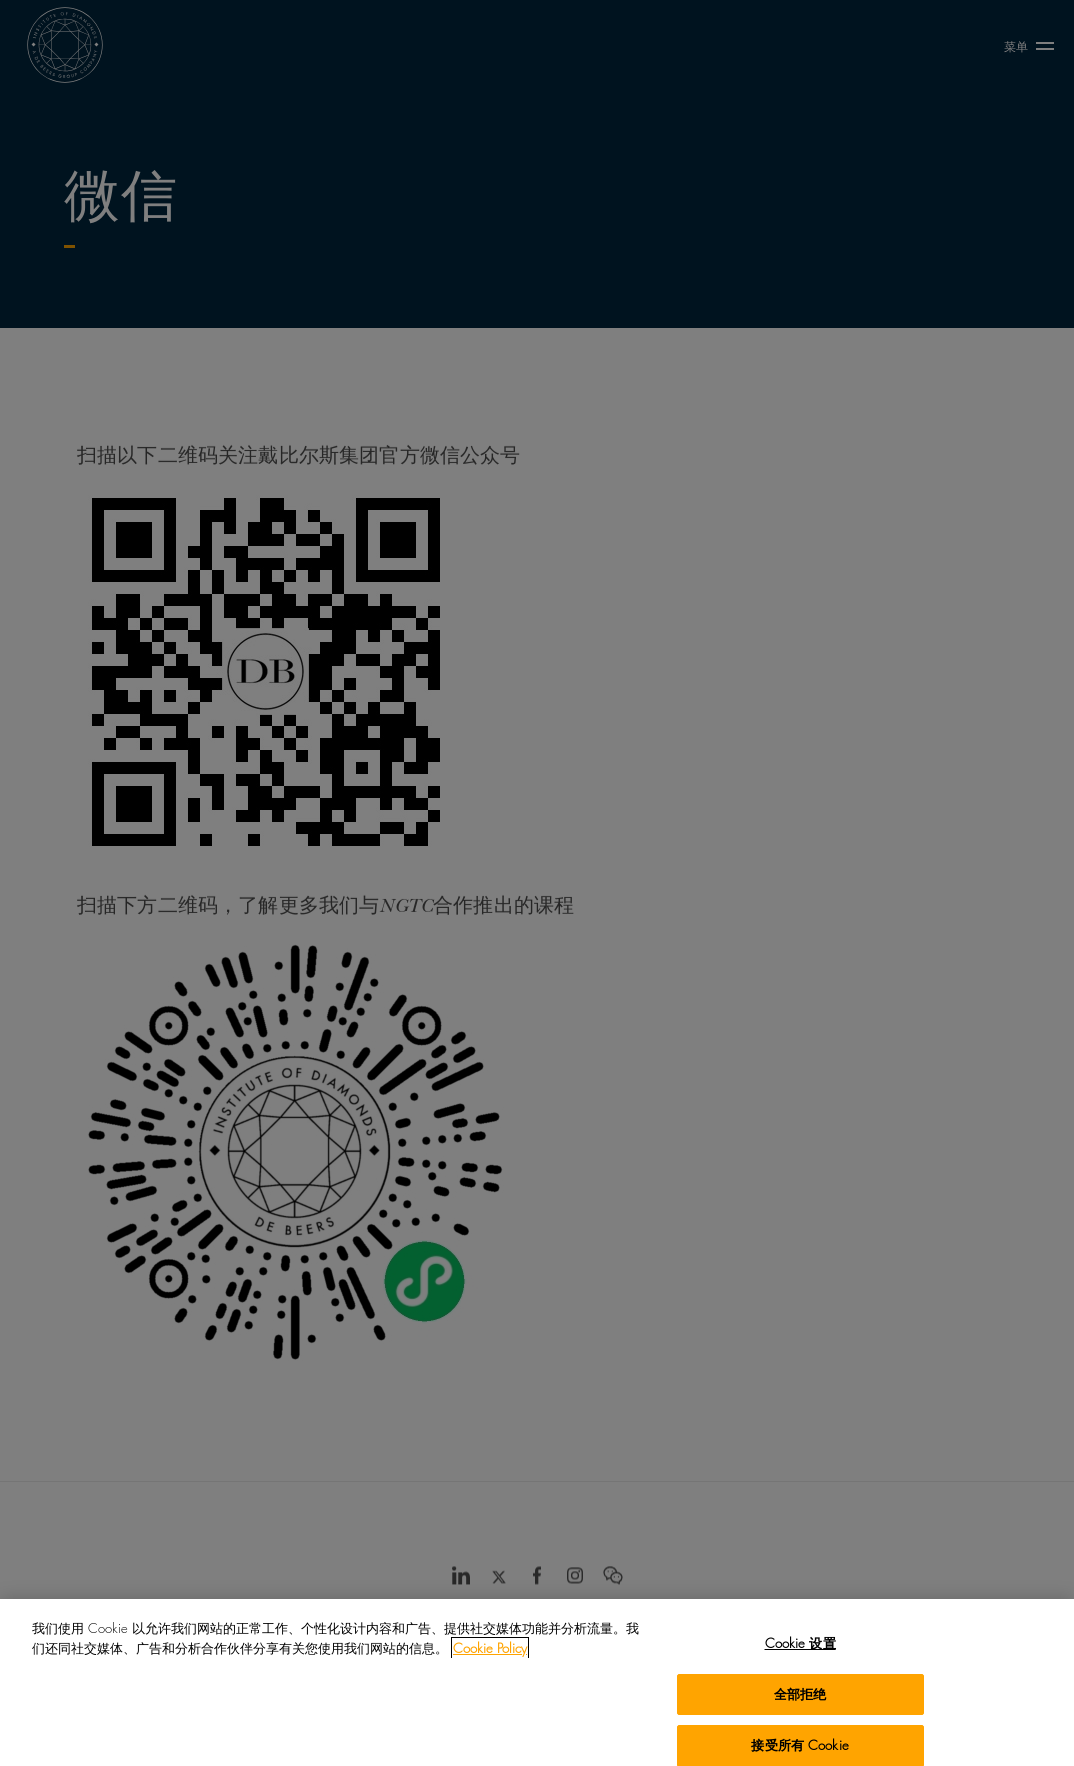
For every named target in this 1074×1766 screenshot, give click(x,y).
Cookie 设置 (800, 1653)
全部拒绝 (800, 1704)
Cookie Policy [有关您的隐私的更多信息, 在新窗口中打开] (490, 1658)
